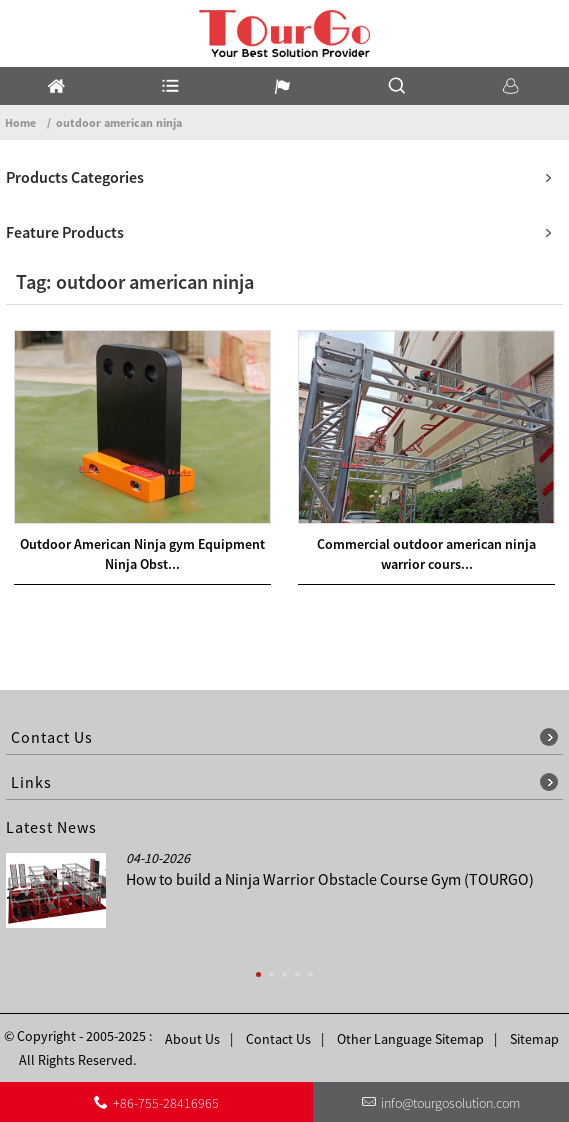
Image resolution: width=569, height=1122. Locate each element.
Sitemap (534, 1039)
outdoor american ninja (119, 122)
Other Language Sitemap (410, 1039)
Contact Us (278, 1039)
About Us (192, 1039)
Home (20, 122)
